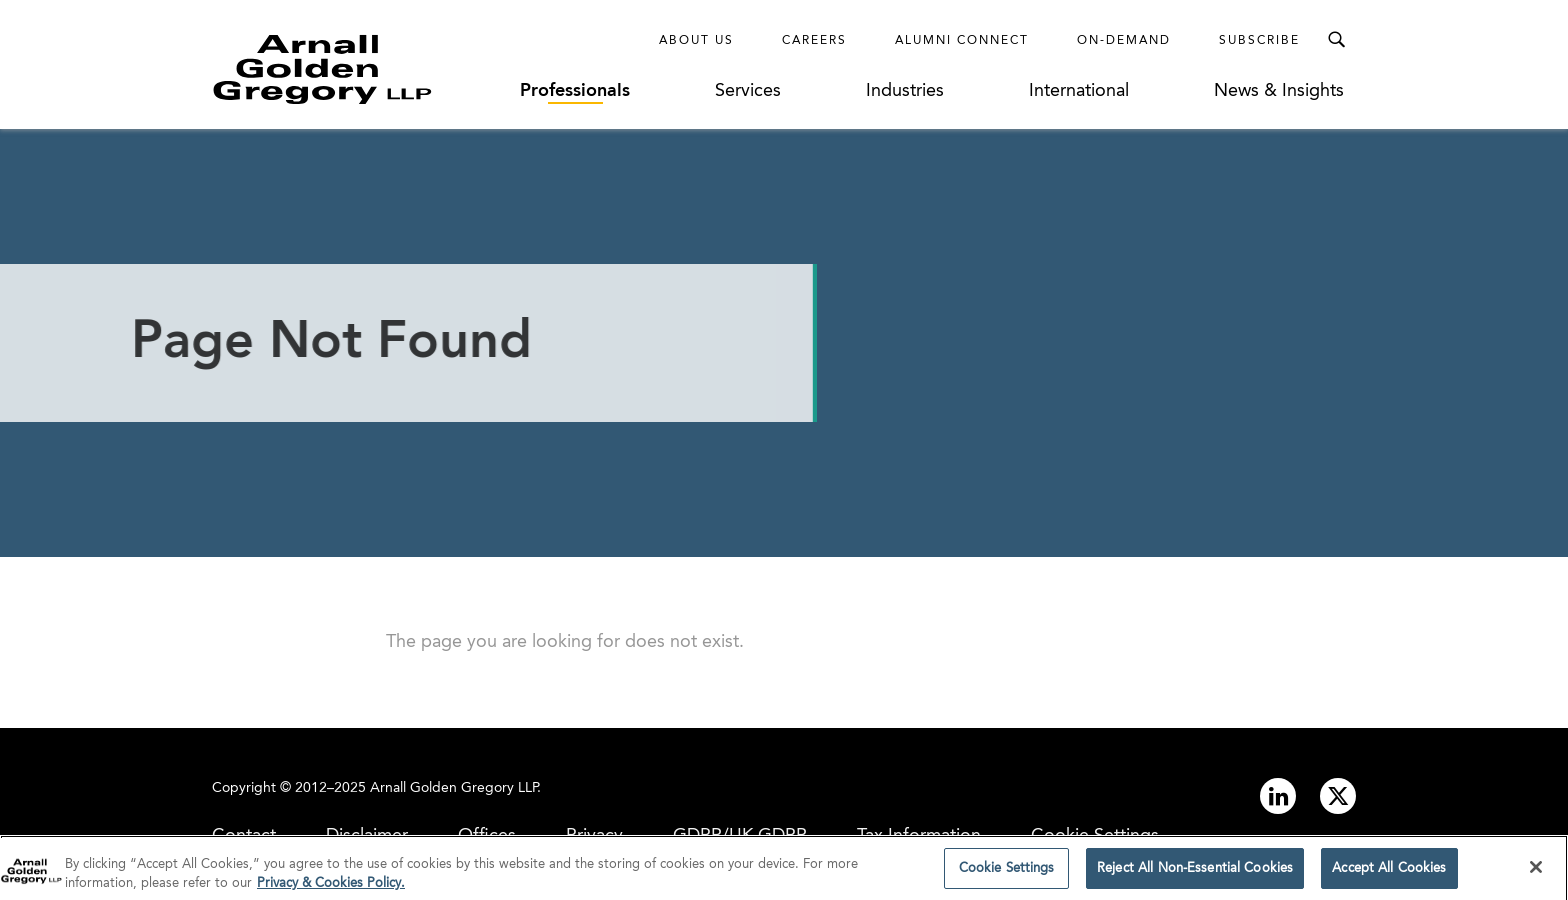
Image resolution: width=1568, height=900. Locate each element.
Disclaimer (367, 836)
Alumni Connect (962, 41)
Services (748, 91)
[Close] (1536, 871)
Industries (905, 91)
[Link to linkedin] (1278, 796)
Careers (814, 41)
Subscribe (1259, 41)
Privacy (594, 836)
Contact (244, 836)
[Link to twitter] (1338, 796)
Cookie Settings (1095, 836)
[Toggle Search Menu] (1336, 40)
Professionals (575, 91)
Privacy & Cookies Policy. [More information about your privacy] (331, 887)
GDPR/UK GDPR (740, 836)
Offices (487, 836)
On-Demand (1124, 41)
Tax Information (919, 836)
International (1079, 91)
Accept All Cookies (1389, 872)
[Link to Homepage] (359, 69)
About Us (696, 41)
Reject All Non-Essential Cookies (1195, 872)
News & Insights (1279, 91)
